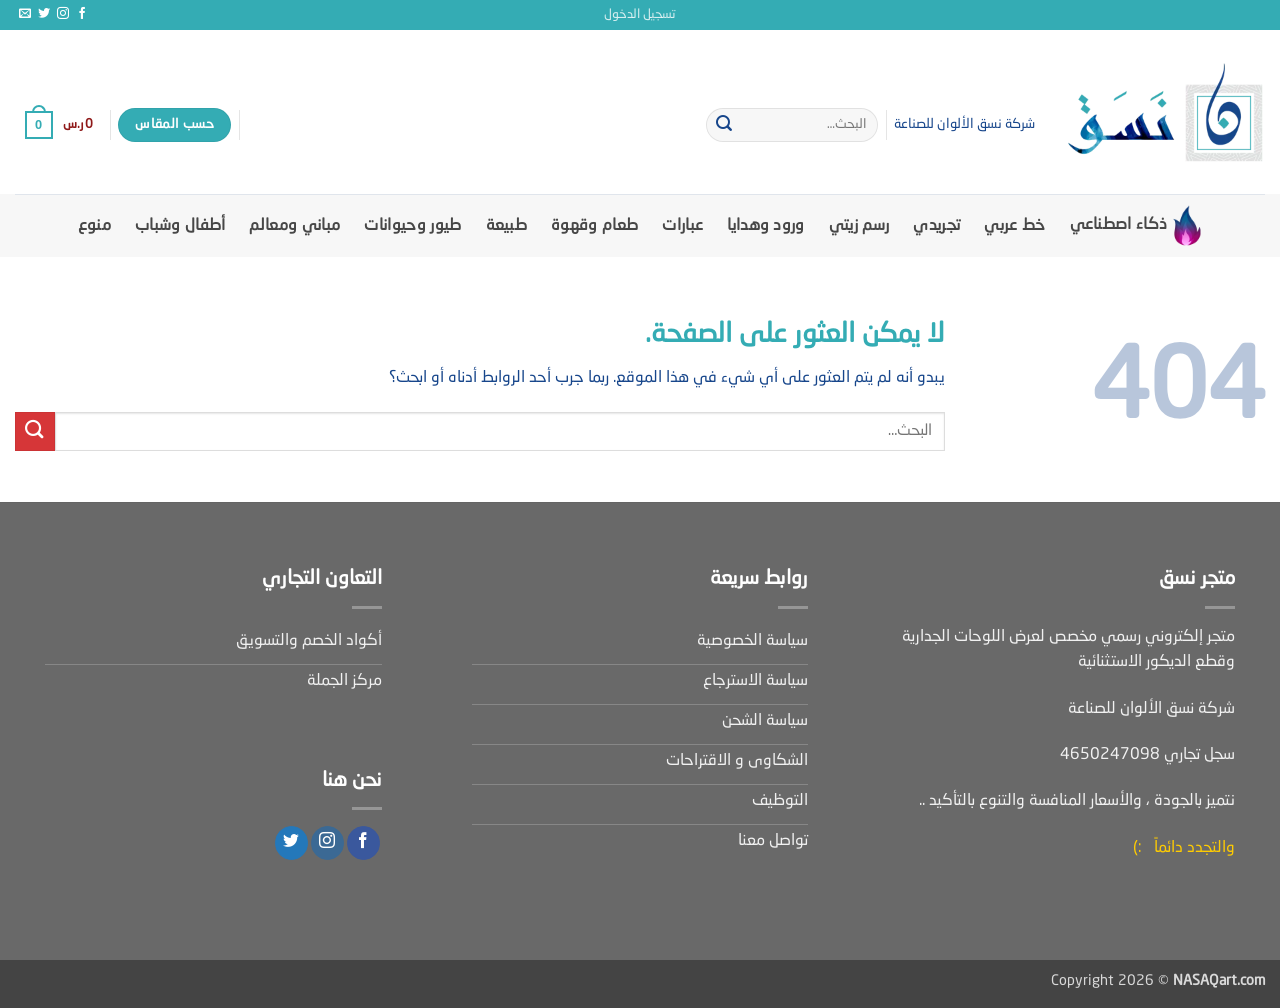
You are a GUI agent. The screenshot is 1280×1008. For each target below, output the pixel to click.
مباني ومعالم (294, 226)
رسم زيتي (859, 226)
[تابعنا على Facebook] (82, 14)
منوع (94, 226)
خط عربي (1014, 226)
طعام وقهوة (594, 226)
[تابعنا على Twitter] (44, 14)
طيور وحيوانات (412, 226)
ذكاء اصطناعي (1136, 225)
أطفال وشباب (180, 226)
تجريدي (936, 226)
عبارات (682, 226)
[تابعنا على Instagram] (63, 14)
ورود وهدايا (766, 226)
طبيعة (507, 226)
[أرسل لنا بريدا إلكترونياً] (25, 14)
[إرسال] (724, 125)
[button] (640, 15)
